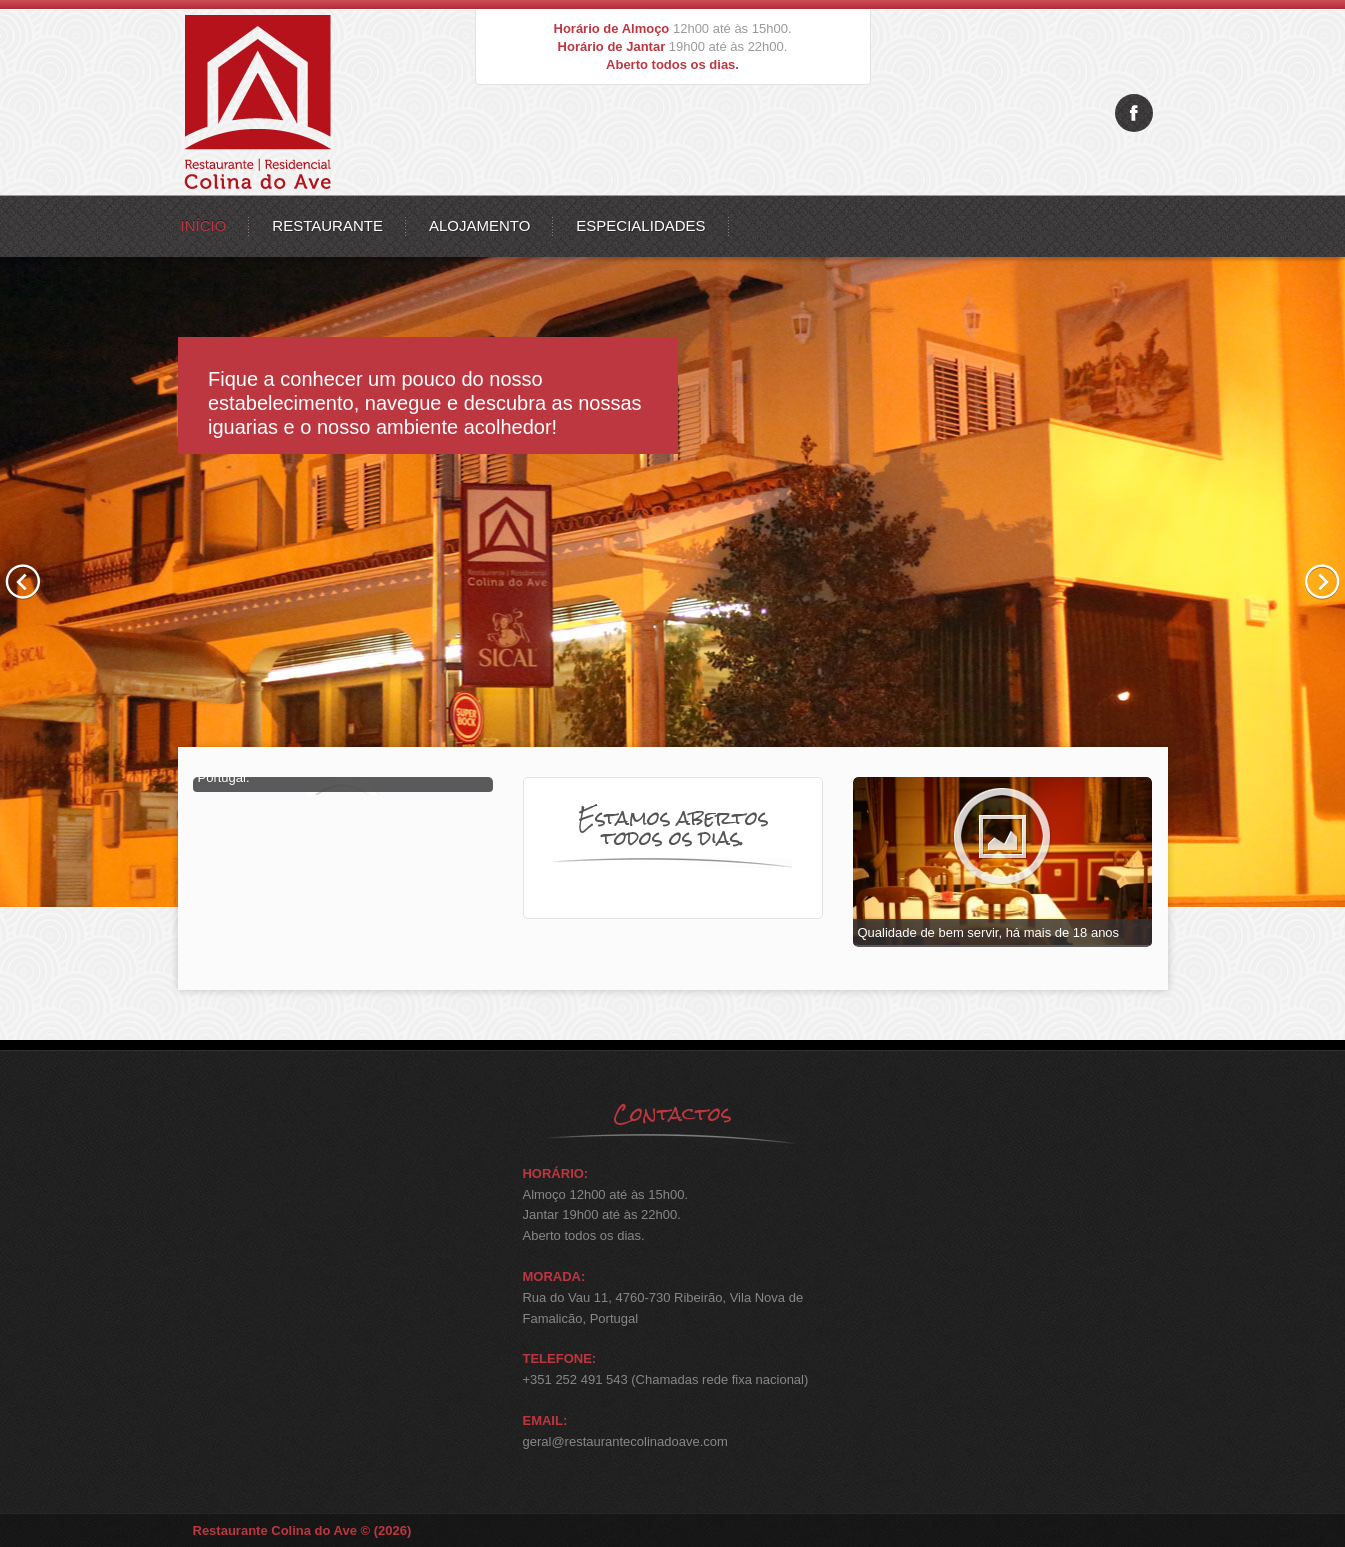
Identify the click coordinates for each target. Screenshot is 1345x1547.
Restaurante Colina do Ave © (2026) (302, 1530)
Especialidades (640, 225)
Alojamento (479, 225)
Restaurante (327, 225)
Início (204, 225)
